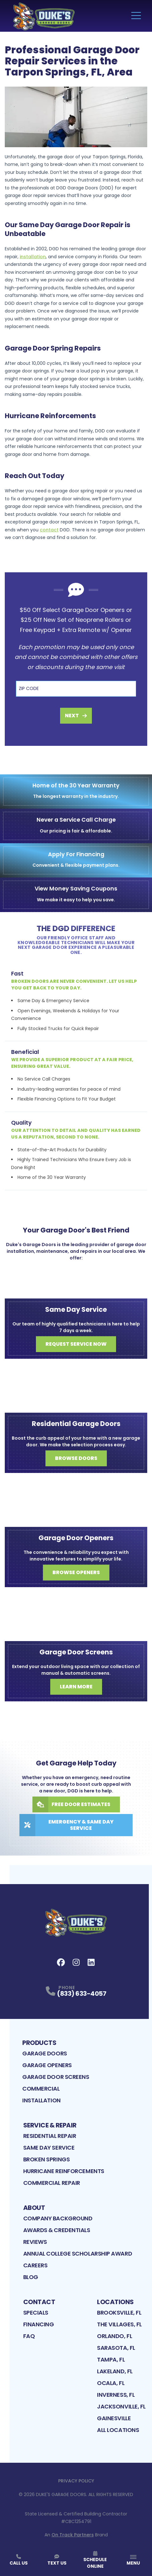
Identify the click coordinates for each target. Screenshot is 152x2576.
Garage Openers (47, 2065)
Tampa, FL (111, 2359)
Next (76, 715)
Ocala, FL (110, 2383)
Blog (30, 2277)
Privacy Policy (76, 2481)
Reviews (35, 2242)
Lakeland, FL (115, 2371)
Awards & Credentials (56, 2230)
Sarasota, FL (116, 2348)
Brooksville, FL (119, 2312)
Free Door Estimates (71, 1804)
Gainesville (114, 2418)
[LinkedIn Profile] (91, 1962)
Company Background (58, 2218)
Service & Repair (50, 2125)
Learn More (76, 1686)
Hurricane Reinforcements (63, 2171)
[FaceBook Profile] (60, 1962)
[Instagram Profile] (76, 1962)
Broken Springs (46, 2159)
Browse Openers (76, 1572)
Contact (39, 2301)
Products (39, 2042)
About (34, 2207)
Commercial (41, 2089)
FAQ (29, 2336)
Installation (41, 2100)
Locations (115, 2301)
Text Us (56, 2560)
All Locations (118, 2430)
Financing (38, 2324)
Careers (35, 2265)
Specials (35, 2312)
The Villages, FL (119, 2324)
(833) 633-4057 (81, 1993)
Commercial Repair (51, 2183)
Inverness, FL (116, 2395)
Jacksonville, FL (121, 2406)
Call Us (19, 2560)
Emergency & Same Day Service (66, 1825)
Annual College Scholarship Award (77, 2253)
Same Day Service (49, 2148)
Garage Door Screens (55, 2077)
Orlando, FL (114, 2336)
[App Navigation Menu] (133, 2560)
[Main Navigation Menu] (136, 16)
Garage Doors (44, 2053)
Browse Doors (76, 1458)
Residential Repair (49, 2136)
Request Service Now (76, 1344)
